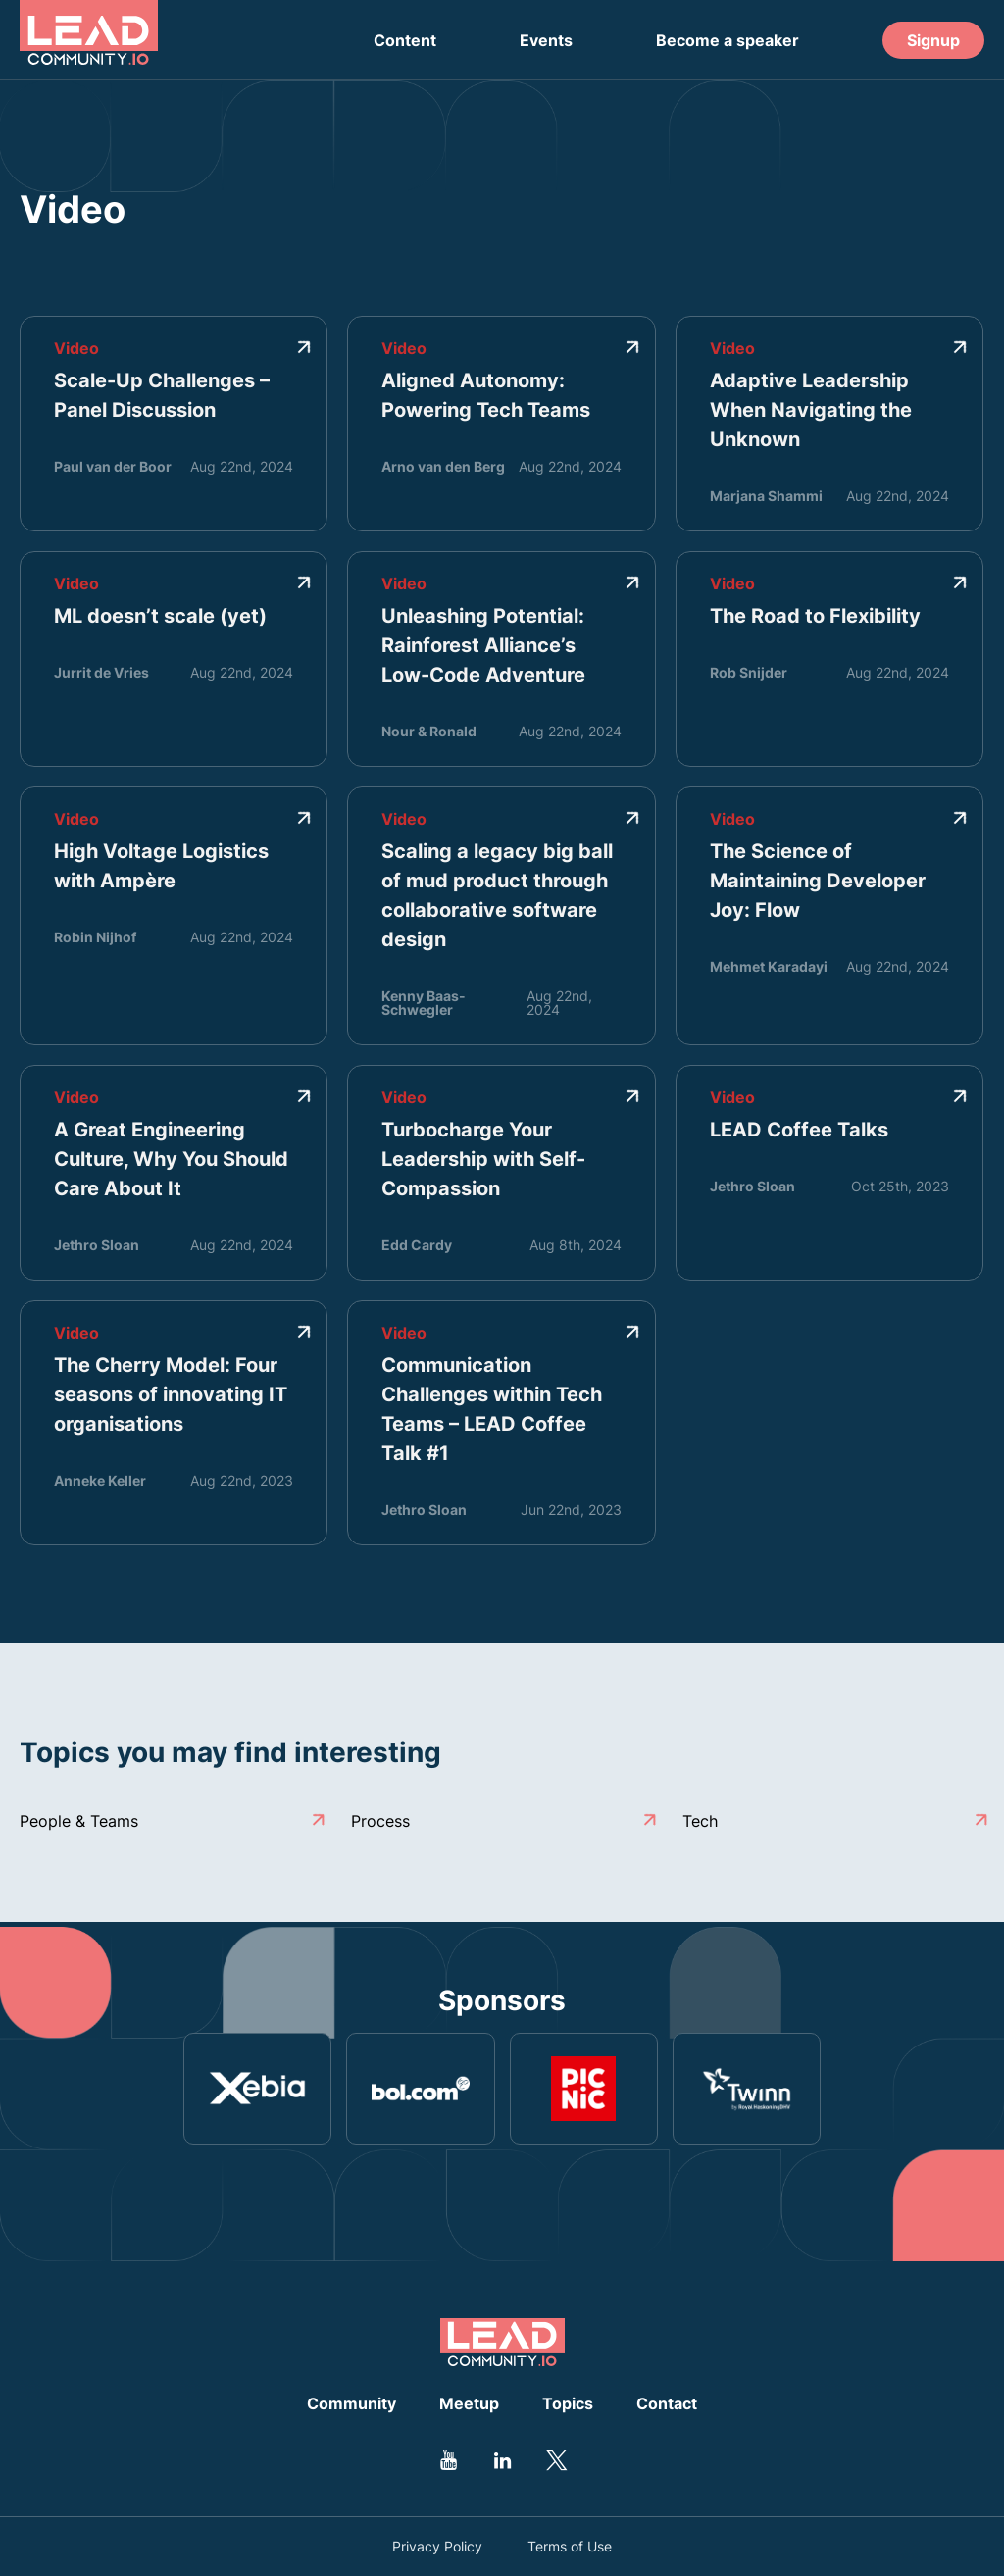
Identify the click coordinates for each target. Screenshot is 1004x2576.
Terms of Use (569, 2546)
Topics (567, 2403)
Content (405, 40)
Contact (666, 2403)
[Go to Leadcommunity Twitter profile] (556, 2460)
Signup (933, 40)
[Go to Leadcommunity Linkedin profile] (502, 2460)
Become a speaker (727, 40)
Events (546, 40)
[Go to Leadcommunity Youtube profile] (448, 2460)
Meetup (469, 2403)
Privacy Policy (437, 2546)
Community (351, 2403)
